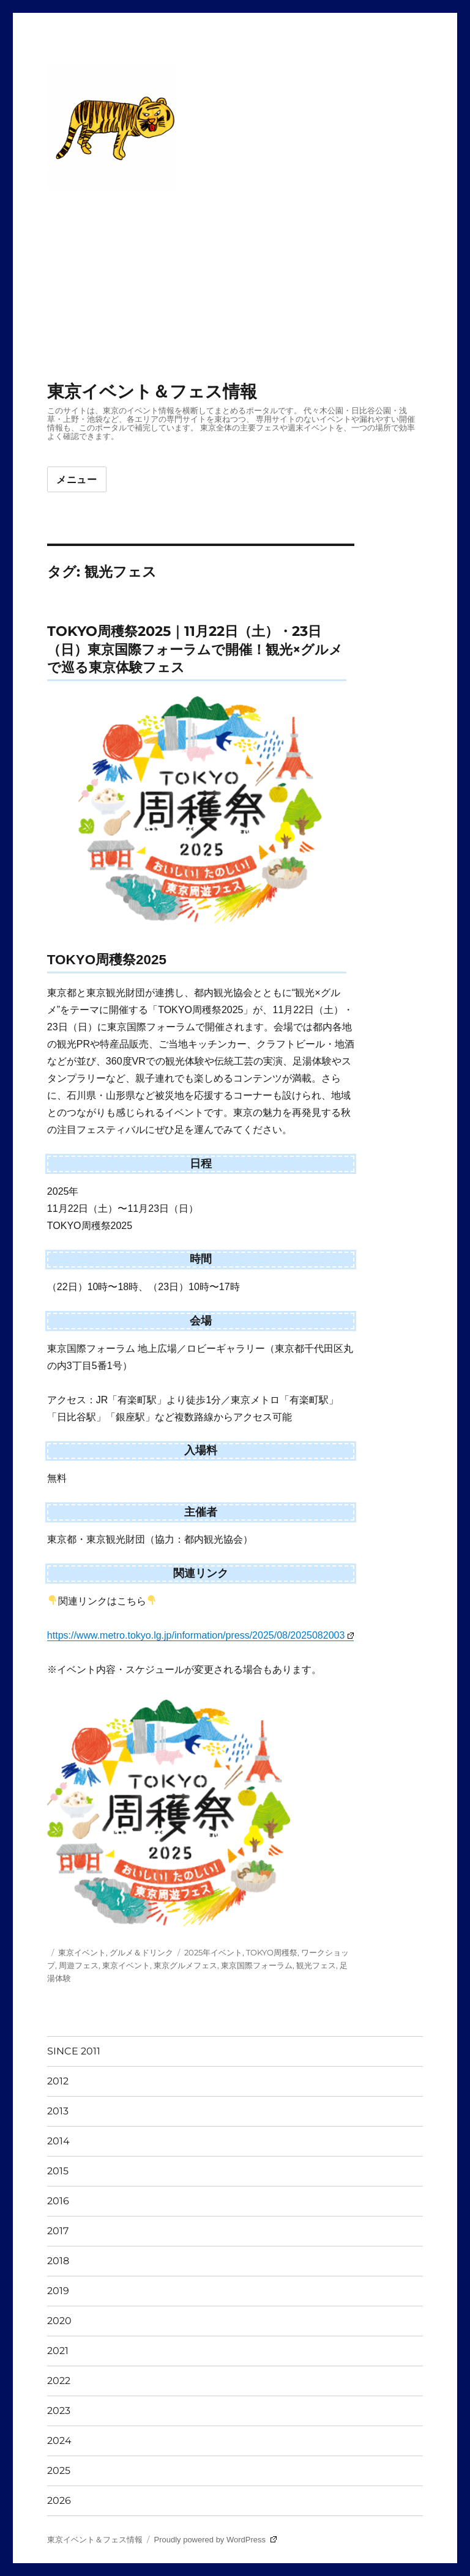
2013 (58, 2111)
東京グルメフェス (185, 1965)
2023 (58, 2410)
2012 (58, 2081)
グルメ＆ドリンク (141, 1952)
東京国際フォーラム (257, 1965)
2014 (58, 2141)
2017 (58, 2231)
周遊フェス (79, 1965)
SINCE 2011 (73, 2051)
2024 (59, 2440)
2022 (58, 2380)
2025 (58, 2470)
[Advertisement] (237, 288)
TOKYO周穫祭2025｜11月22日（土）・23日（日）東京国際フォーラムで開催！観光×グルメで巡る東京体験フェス (195, 648)
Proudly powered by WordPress (215, 2539)
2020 (59, 2321)
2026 (59, 2500)
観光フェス (316, 1965)
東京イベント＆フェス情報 (152, 391)
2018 (58, 2261)
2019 (58, 2291)
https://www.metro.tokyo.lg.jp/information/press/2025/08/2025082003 (200, 1635)
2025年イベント (213, 1952)
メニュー (76, 479)
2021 (58, 2350)
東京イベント (82, 1952)
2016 (58, 2201)
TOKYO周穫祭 (271, 1952)
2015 (58, 2171)
